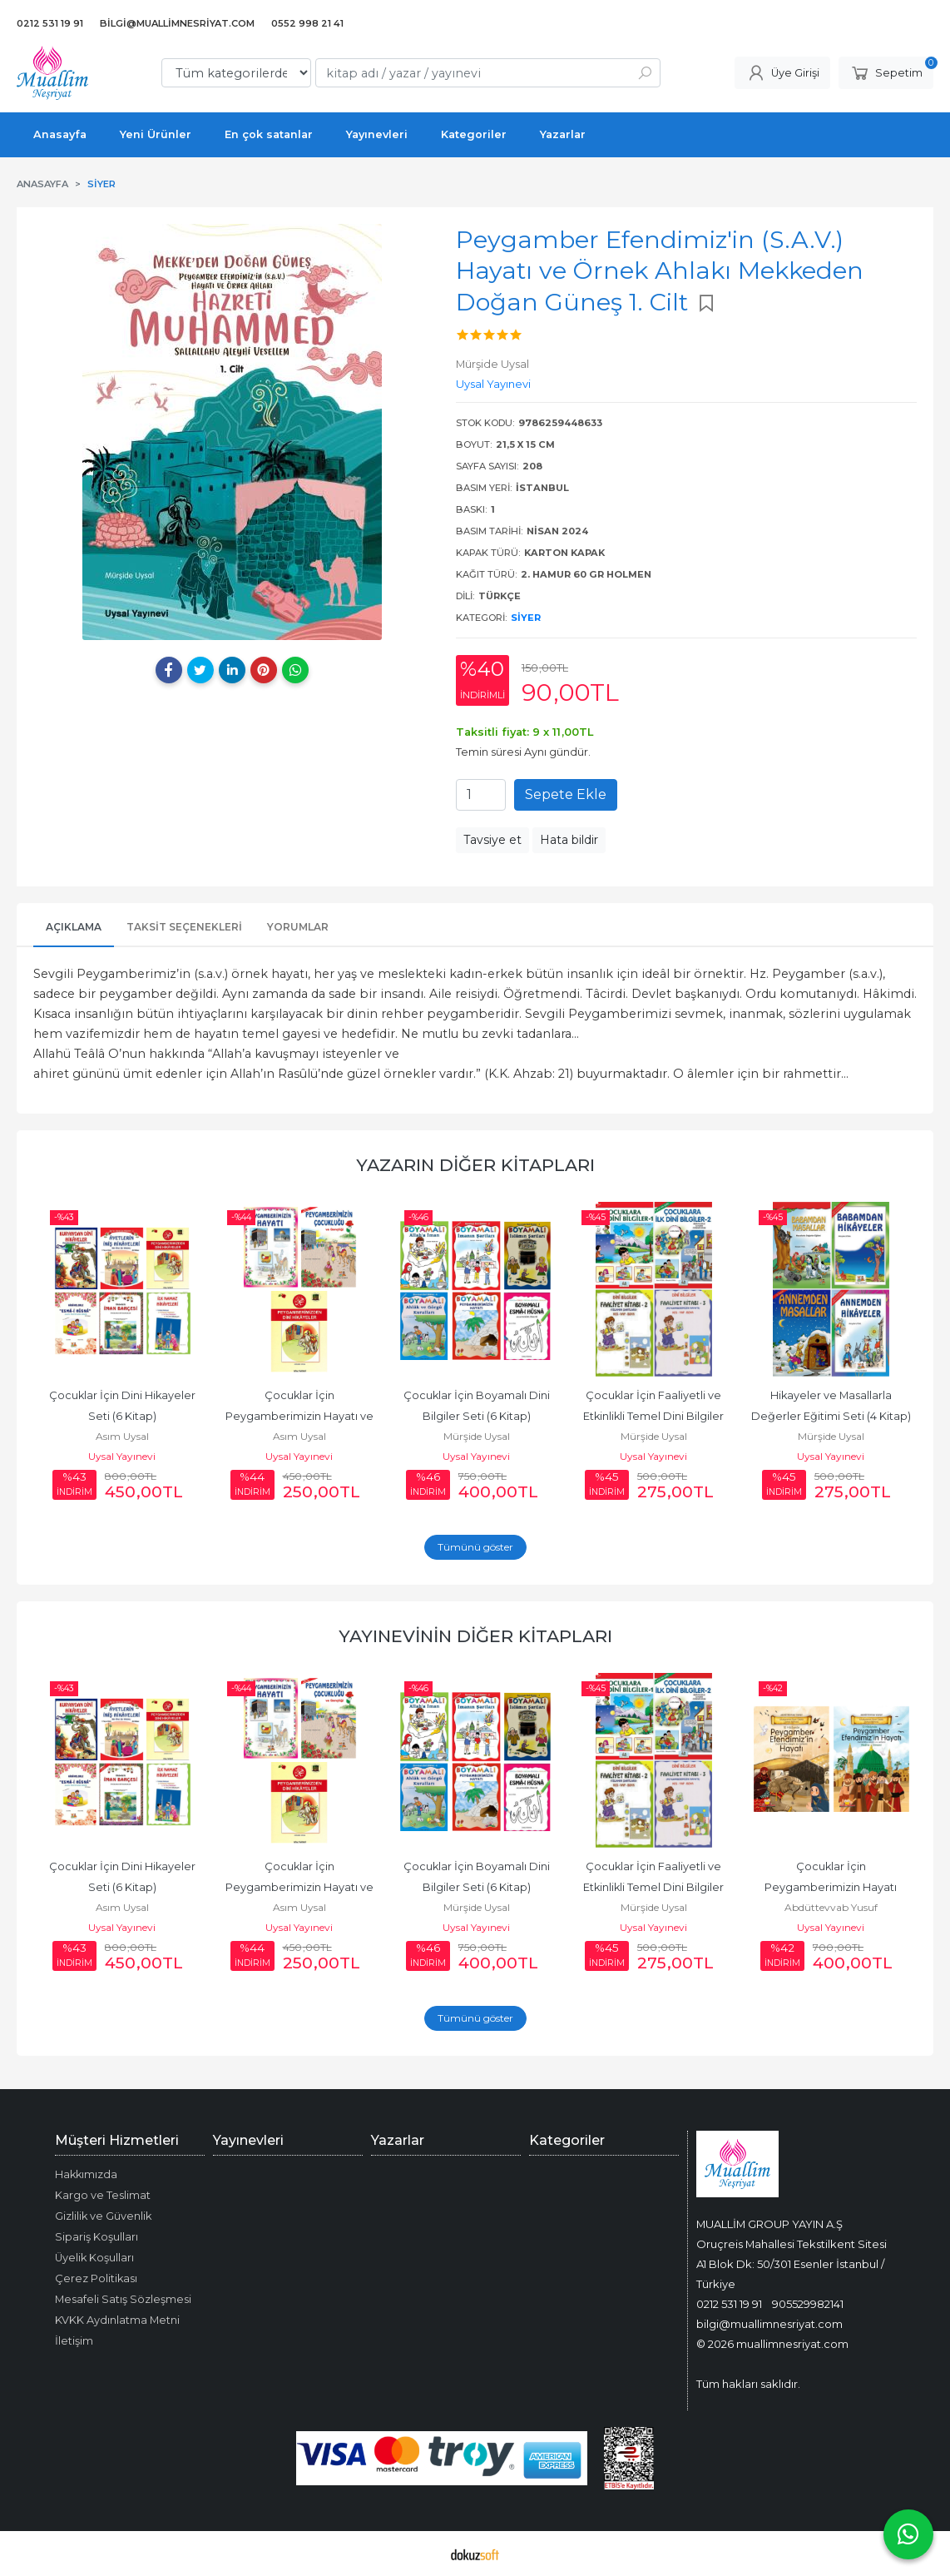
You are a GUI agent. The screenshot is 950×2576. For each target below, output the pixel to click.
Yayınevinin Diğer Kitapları (475, 1636)
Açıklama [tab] (73, 927)
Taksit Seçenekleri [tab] (184, 927)
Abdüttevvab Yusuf (831, 1907)
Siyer (526, 617)
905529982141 (808, 2303)
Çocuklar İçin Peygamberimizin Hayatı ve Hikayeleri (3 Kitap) (300, 1416)
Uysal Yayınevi (122, 1456)
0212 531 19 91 (729, 2303)
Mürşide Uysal (476, 1436)
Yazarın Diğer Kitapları (475, 1164)
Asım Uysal (122, 1436)
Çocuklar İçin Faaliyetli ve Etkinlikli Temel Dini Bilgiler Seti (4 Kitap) (654, 1416)
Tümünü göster (475, 1547)
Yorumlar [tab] (298, 927)
